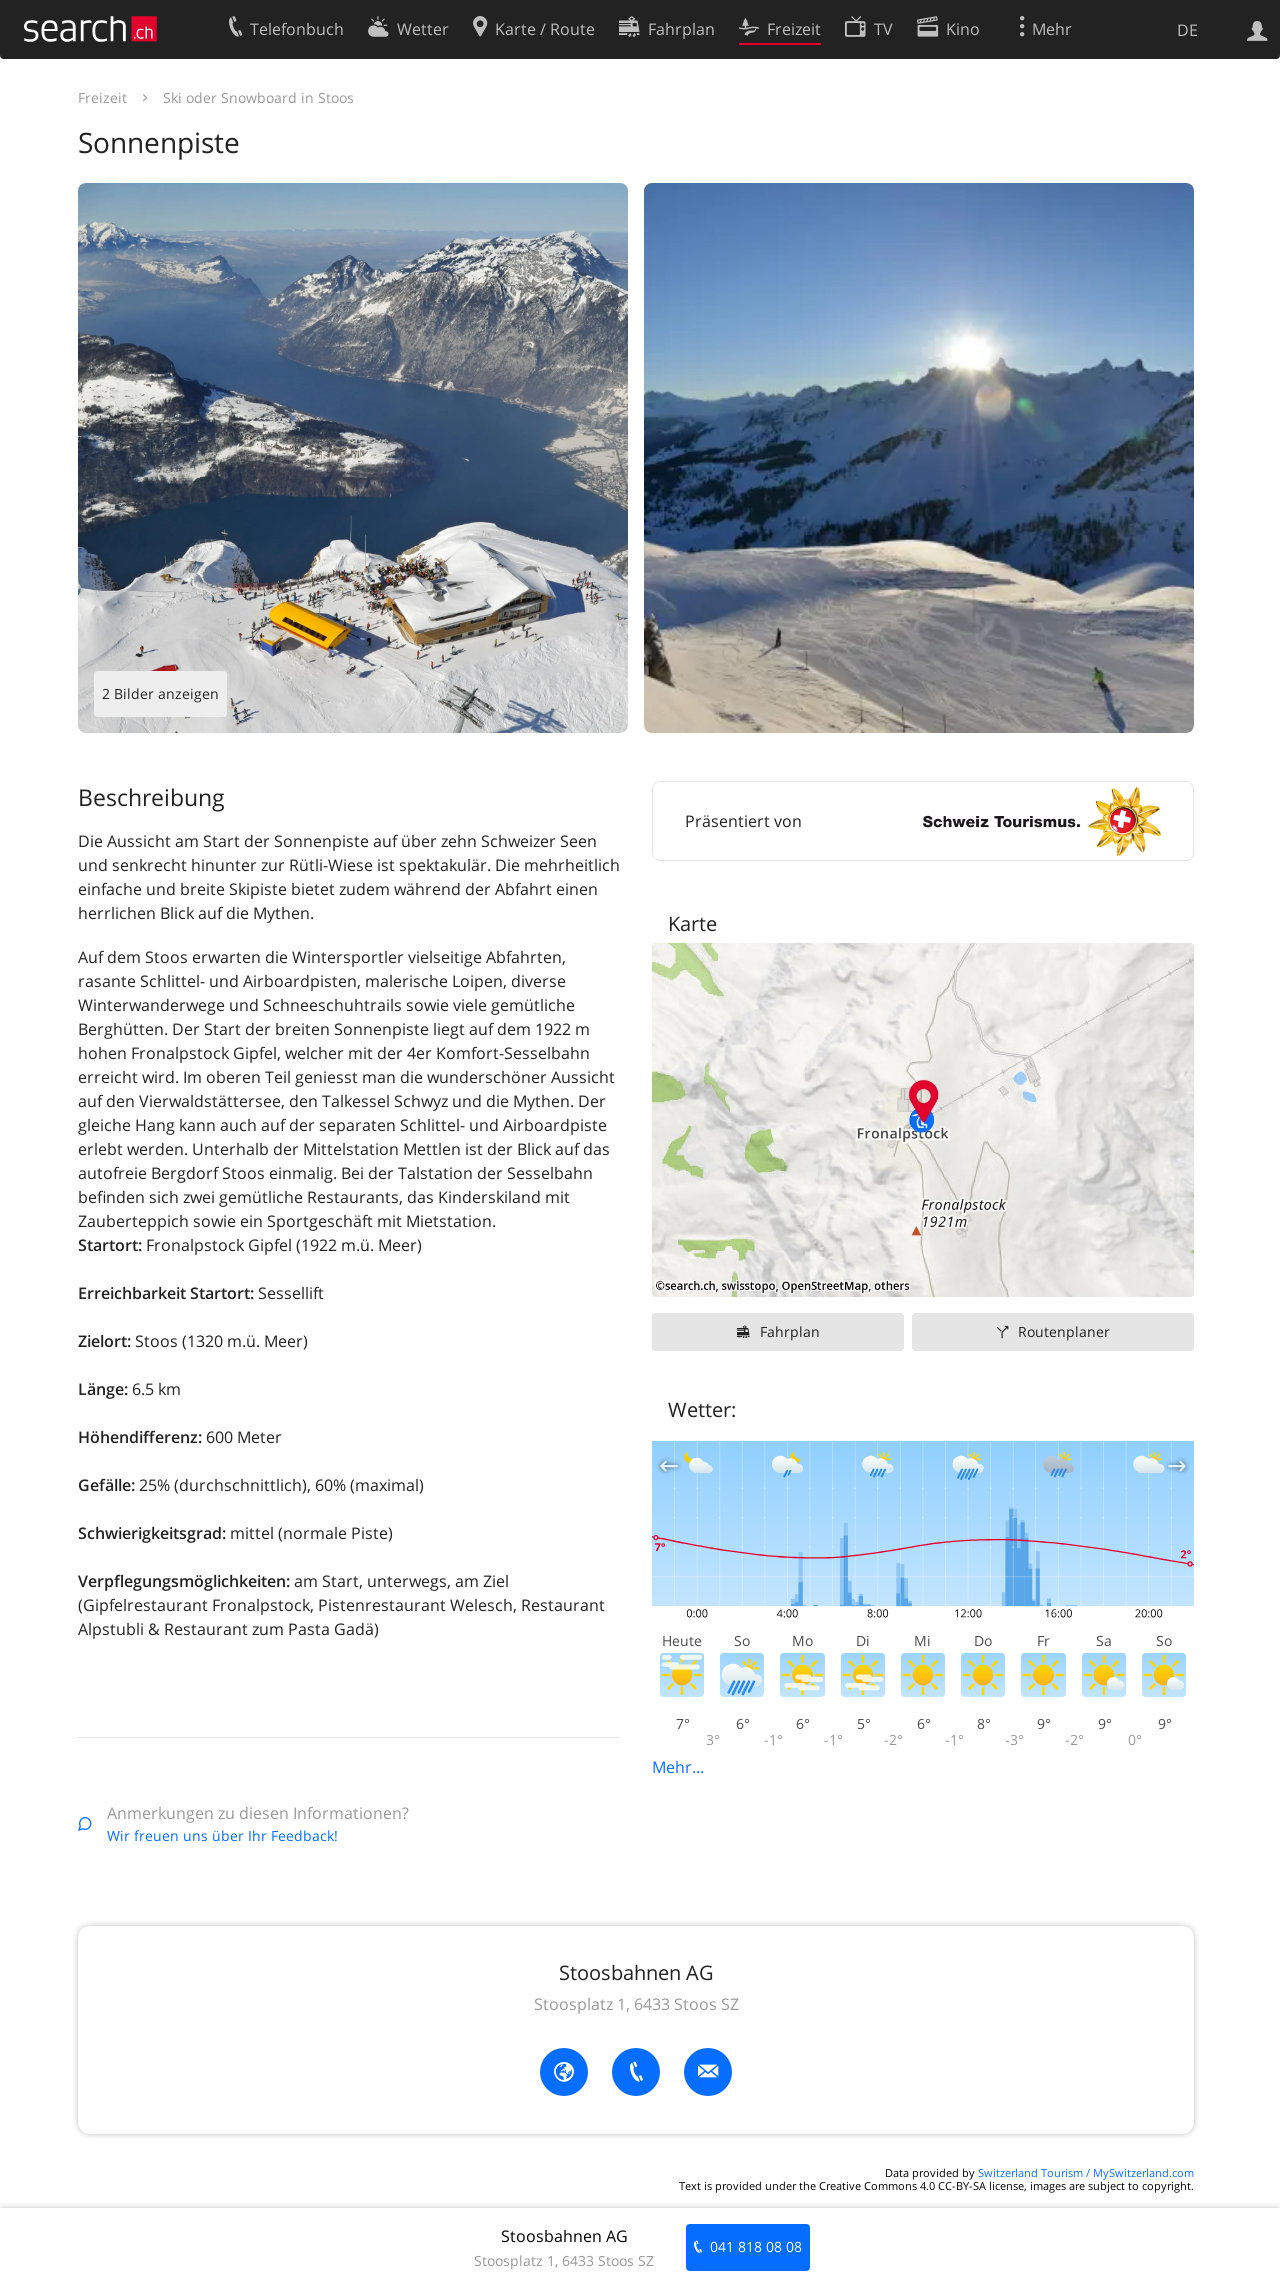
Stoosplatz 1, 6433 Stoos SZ (636, 2004)
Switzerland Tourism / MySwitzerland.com (1086, 2172)
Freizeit (102, 97)
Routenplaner (1064, 1331)
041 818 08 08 (756, 2246)
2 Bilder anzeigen (160, 693)
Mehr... (678, 1767)
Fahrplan (790, 1331)
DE (1187, 30)
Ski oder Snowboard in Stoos (258, 97)
